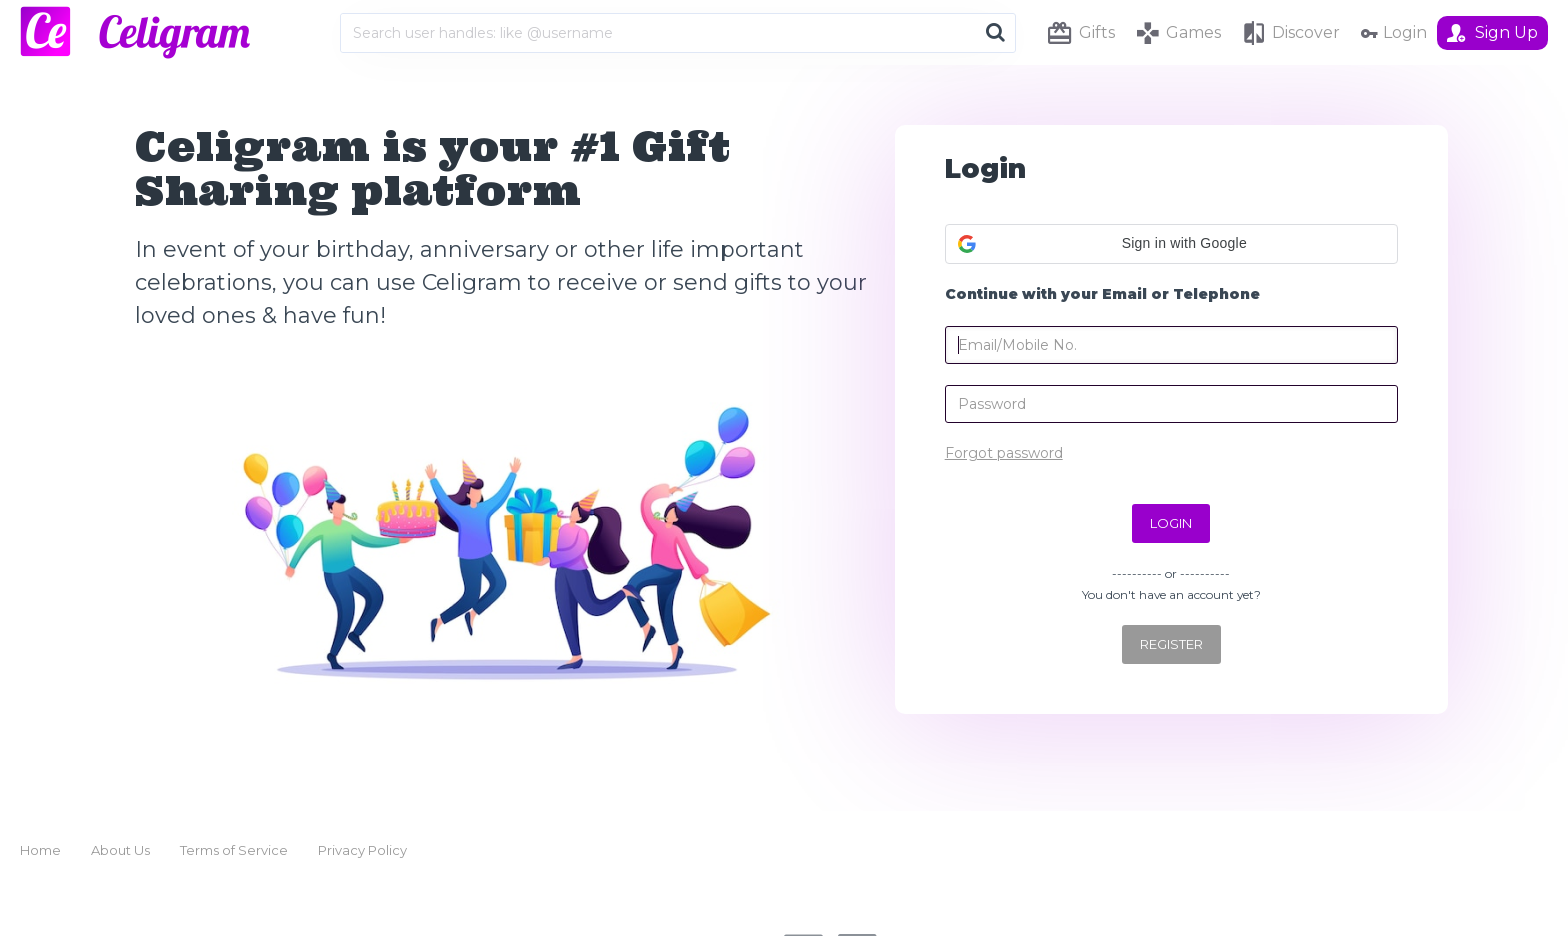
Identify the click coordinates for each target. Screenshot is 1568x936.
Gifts (1097, 32)
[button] (1171, 244)
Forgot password (1004, 453)
